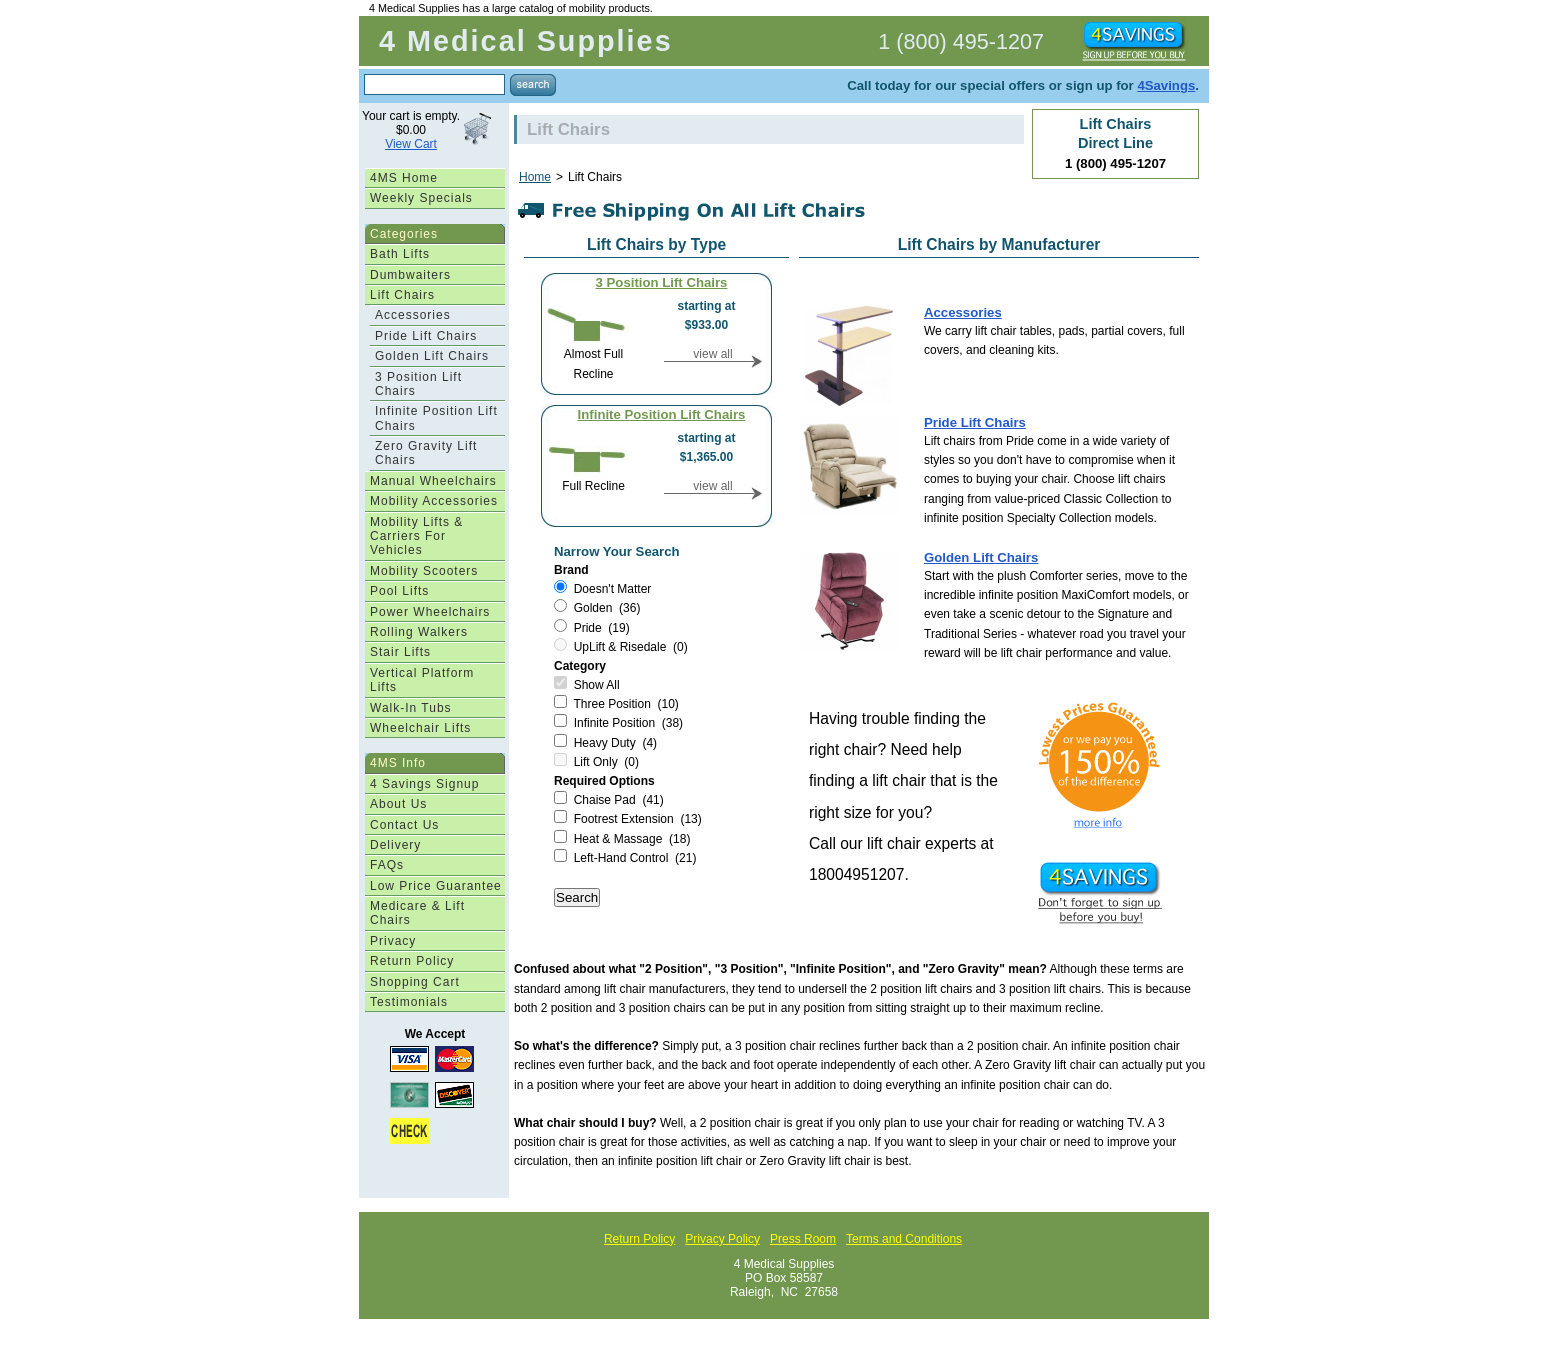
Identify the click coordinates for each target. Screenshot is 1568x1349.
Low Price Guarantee (436, 886)
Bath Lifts (400, 254)
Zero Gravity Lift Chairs (426, 453)
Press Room (803, 1239)
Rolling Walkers (419, 632)
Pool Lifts (399, 591)
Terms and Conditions (904, 1239)
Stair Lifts (400, 652)
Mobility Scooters (424, 571)
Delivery (395, 845)
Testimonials (409, 1002)
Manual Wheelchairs (433, 481)
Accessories (413, 315)
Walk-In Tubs (411, 708)
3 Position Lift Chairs (418, 384)
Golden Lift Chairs (432, 356)
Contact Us (404, 825)
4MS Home (404, 178)
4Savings (1166, 85)
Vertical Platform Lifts (422, 680)
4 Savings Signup (424, 784)
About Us (398, 804)
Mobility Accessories (434, 501)
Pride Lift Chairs (426, 336)
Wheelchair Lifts (420, 728)
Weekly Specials (421, 198)
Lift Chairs (402, 295)
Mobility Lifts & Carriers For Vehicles (416, 536)
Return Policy (412, 961)
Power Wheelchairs (430, 612)
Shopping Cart (415, 982)
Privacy (393, 941)
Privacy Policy (722, 1239)
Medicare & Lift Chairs (417, 913)
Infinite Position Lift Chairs (436, 418)
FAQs (387, 865)
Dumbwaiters (410, 275)
